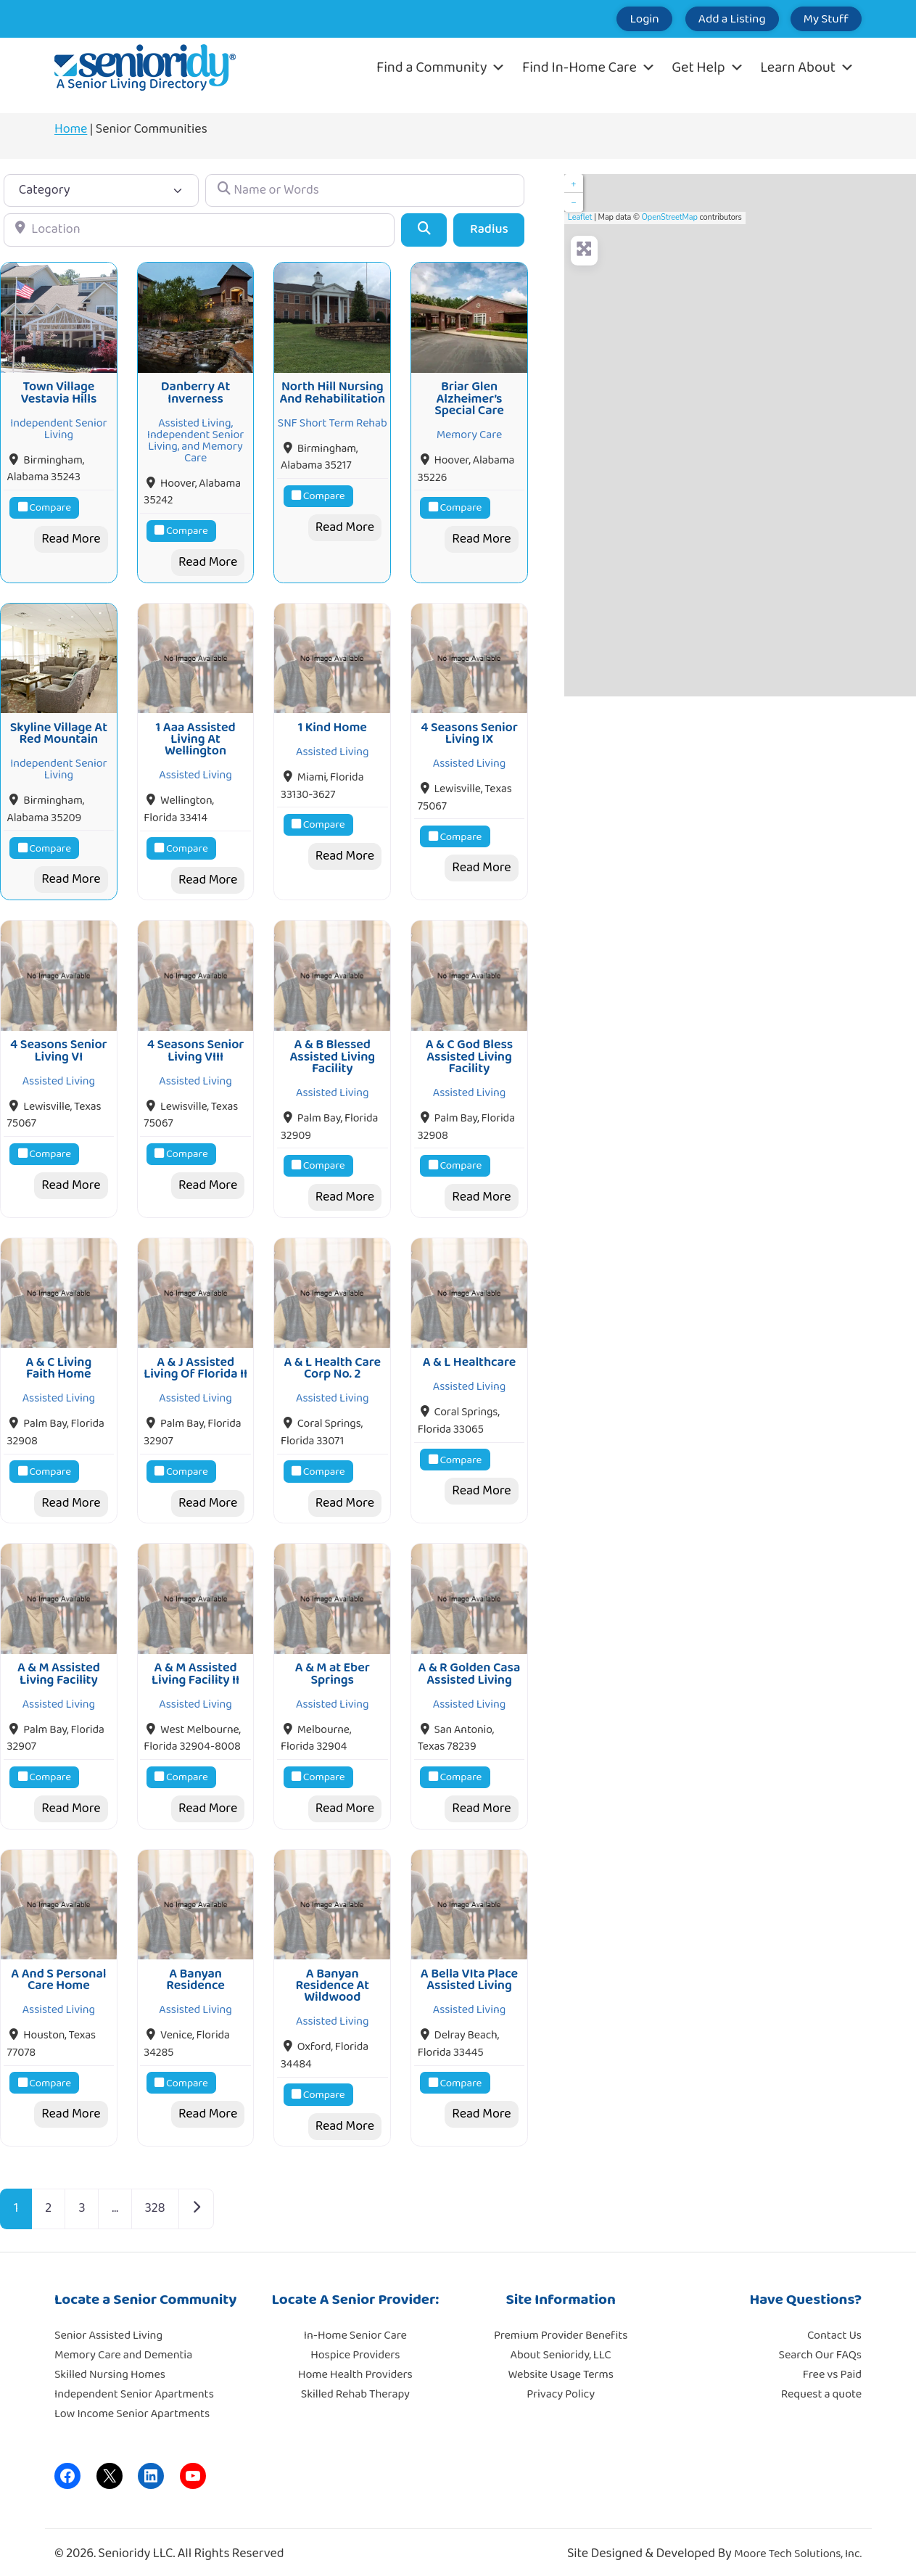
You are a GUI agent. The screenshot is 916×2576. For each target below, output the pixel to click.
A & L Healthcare (469, 1357)
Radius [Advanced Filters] (489, 229)
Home (70, 129)
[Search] (424, 229)
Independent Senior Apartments (134, 2387)
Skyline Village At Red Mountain (58, 731)
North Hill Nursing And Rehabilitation (332, 391)
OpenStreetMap (670, 217)
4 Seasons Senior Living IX (469, 731)
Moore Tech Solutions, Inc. (798, 2547)
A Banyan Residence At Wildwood (332, 1978)
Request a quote (821, 2387)
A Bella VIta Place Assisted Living (469, 1972)
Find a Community (441, 67)
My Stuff (819, 19)
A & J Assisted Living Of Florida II (195, 1363)
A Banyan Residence (195, 1972)
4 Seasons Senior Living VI (58, 1046)
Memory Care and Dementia (123, 2348)
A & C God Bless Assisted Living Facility (469, 1053)
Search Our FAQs (820, 2348)
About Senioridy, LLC (560, 2348)
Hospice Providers (355, 2348)
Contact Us (834, 2328)
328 (155, 2201)
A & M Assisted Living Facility (58, 1667)
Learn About (807, 67)
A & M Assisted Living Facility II (195, 1667)
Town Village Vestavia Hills (58, 391)
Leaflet (580, 217)
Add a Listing (712, 19)
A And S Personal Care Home (58, 1972)
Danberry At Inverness (195, 391)
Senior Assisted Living (108, 2328)
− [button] (573, 202)
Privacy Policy (561, 2387)
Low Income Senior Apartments (132, 2407)
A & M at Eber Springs (332, 1667)
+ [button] (573, 183)
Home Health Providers (355, 2367)
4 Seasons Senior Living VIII (195, 1046)
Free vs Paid (832, 2367)
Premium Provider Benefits (560, 2328)
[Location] (199, 229)
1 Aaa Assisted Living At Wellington (196, 737)
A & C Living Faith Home (58, 1363)
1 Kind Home (332, 725)
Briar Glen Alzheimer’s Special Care (469, 398)
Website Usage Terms (560, 2367)
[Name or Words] (364, 190)
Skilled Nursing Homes (109, 2367)
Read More (70, 537)
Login (613, 19)
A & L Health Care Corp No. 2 (332, 1363)
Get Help (707, 67)
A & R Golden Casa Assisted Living (469, 1667)
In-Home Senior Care (355, 2328)
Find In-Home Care (589, 67)
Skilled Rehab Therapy (355, 2387)
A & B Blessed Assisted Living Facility (332, 1053)
